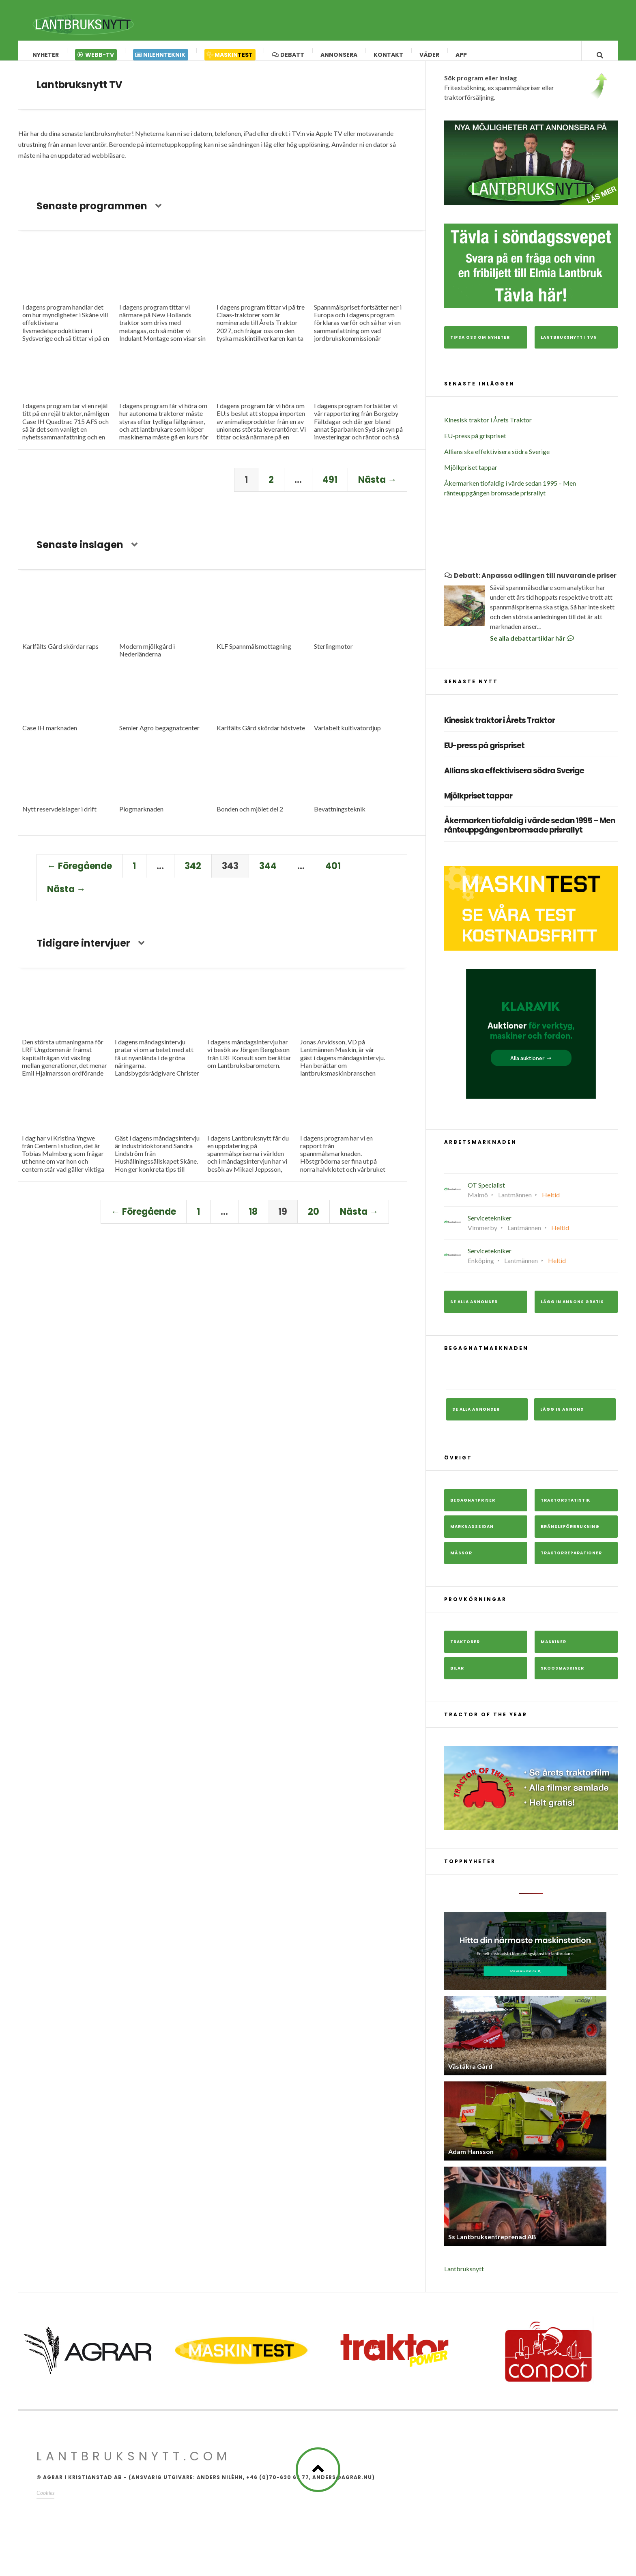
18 (253, 1220)
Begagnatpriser (472, 1508)
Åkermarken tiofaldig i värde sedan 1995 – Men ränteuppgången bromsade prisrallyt (529, 833)
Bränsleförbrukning (570, 1535)
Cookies (45, 2500)
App (461, 55)
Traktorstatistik (565, 1508)
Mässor (461, 1561)
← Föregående (79, 874)
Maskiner (553, 1650)
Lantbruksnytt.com (134, 2464)
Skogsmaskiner (562, 1676)
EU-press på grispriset (475, 444)
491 (329, 488)
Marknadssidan (472, 1535)
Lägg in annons (562, 1417)
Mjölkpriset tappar (470, 475)
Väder (430, 55)
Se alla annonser (474, 1310)
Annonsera (339, 55)
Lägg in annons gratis (572, 1310)
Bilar (457, 1676)
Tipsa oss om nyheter (480, 345)
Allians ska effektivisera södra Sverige (497, 459)
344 (268, 874)
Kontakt (389, 55)
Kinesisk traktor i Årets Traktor (488, 428)
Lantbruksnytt (464, 2277)
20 (313, 1220)
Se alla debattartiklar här (532, 646)
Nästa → (377, 488)
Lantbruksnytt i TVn (569, 345)
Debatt (288, 55)
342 (193, 874)
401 (333, 874)
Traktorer (465, 1650)
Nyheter (46, 55)
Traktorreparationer (571, 1561)
